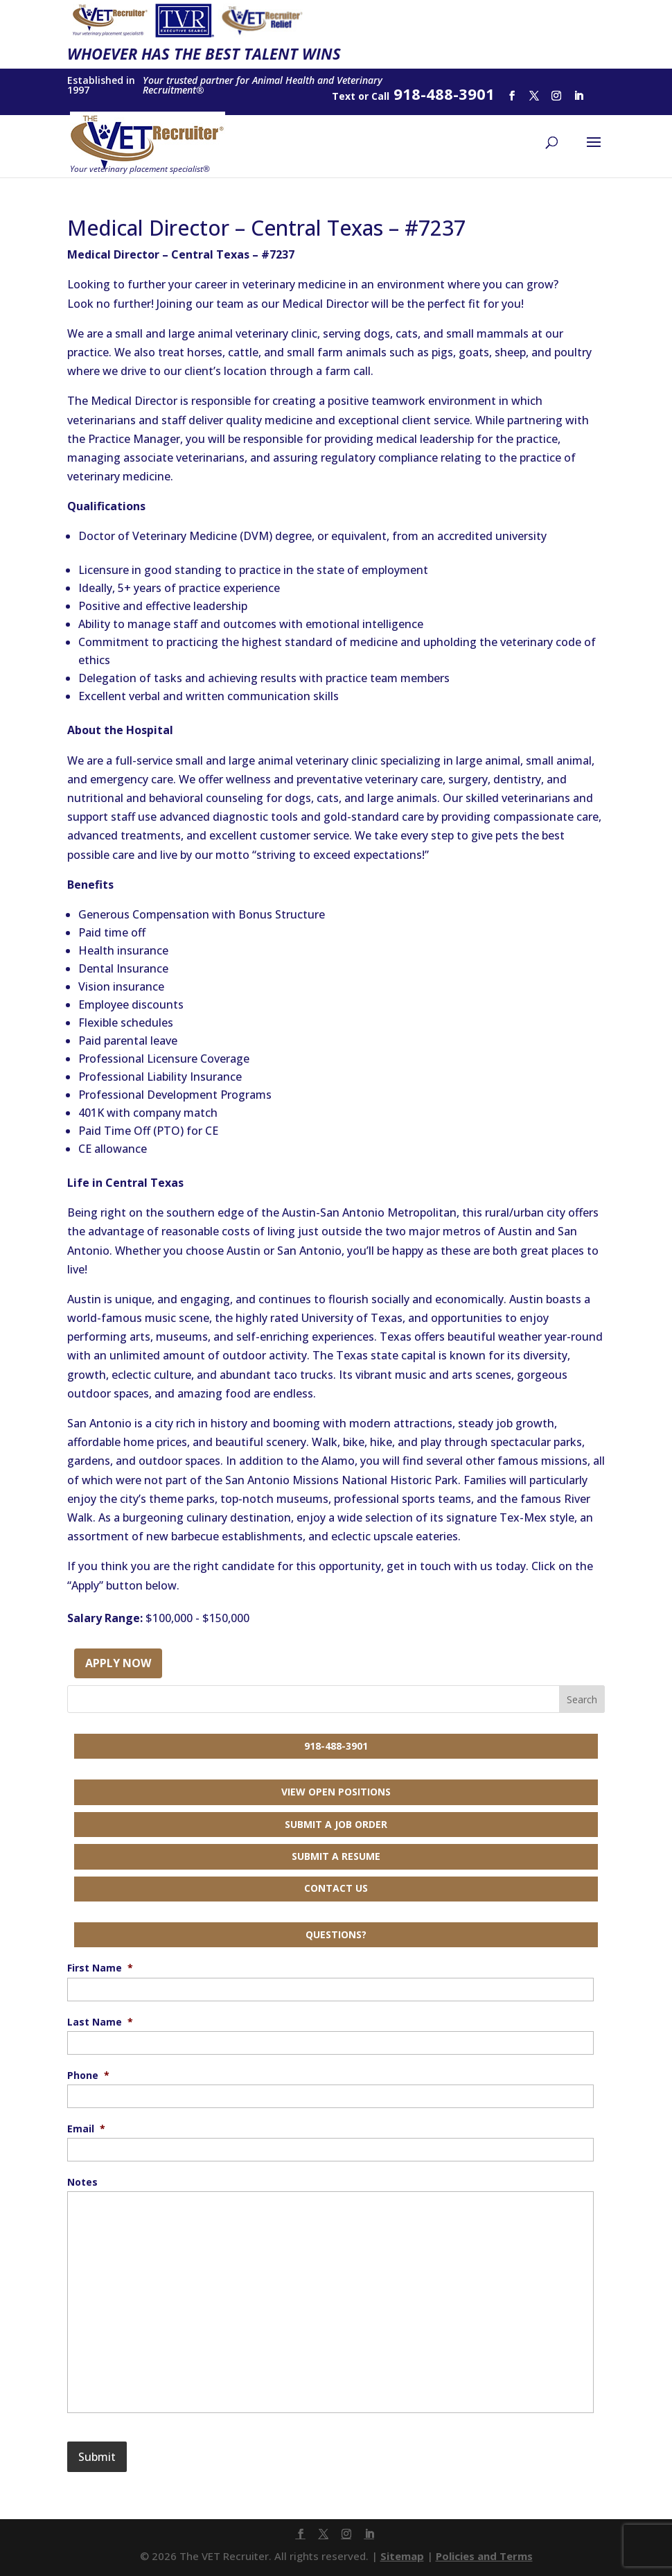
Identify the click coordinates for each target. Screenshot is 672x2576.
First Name (100, 1968)
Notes (82, 2182)
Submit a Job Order (336, 1824)
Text (343, 96)
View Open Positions (336, 1791)
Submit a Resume (336, 1856)
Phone (88, 2075)
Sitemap (402, 2556)
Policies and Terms (484, 2556)
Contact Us (336, 1888)
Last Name (100, 2022)
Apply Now (118, 1663)
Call (380, 96)
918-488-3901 (336, 1745)
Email (86, 2129)
